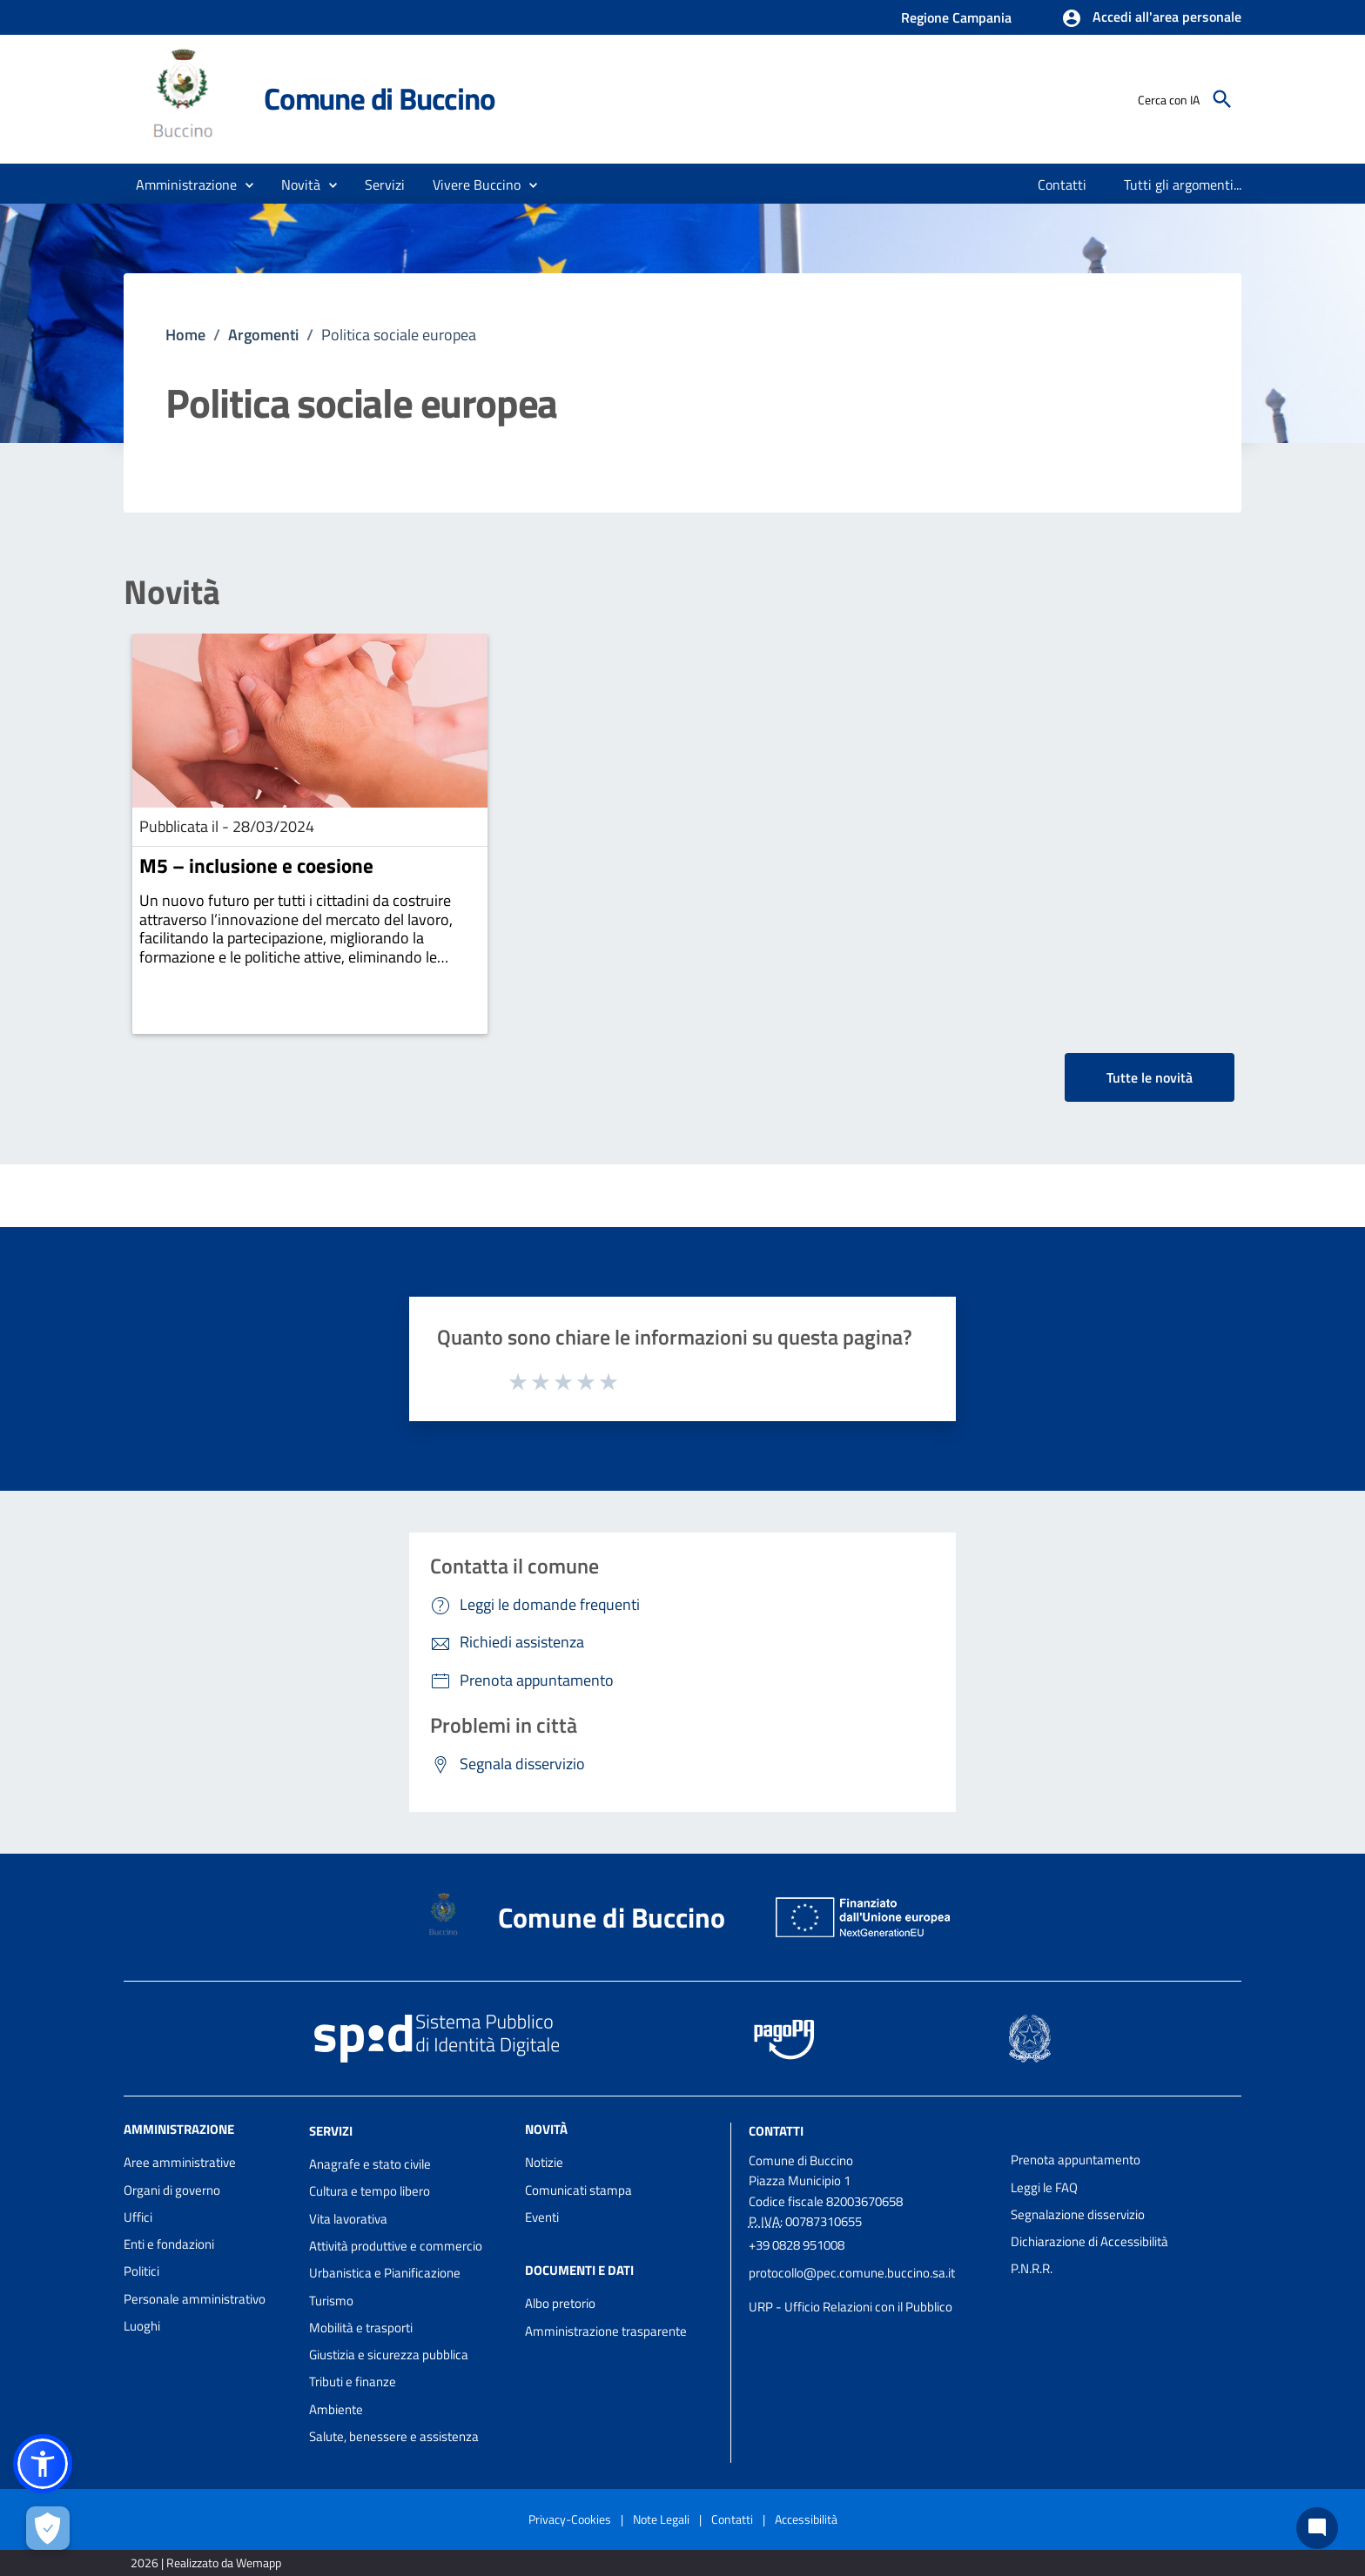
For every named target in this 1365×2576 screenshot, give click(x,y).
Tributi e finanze (352, 2381)
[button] (1151, 18)
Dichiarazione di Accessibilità (1089, 2241)
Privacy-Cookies (569, 2519)
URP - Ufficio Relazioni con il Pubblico (850, 2307)
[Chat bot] (1317, 2528)
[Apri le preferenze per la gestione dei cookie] (48, 2528)
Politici (141, 2271)
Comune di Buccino (379, 98)
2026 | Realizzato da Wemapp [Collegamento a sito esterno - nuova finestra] (206, 2562)
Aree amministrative (180, 2162)
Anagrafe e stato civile (370, 2164)
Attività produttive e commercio (395, 2246)
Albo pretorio (560, 2303)
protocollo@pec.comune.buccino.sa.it (852, 2273)
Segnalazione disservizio (1078, 2214)
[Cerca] (1222, 99)
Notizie (544, 2162)
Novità (172, 592)
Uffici (138, 2217)
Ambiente (336, 2409)
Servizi (331, 2131)
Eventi (542, 2217)
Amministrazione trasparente (606, 2331)
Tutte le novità (1149, 1077)
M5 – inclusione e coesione (256, 865)
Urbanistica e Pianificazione (385, 2273)
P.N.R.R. (1031, 2268)
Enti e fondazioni (169, 2244)
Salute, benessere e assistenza (394, 2436)
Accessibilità (806, 2519)
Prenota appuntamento (1075, 2160)
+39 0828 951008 (796, 2245)
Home (185, 334)
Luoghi (142, 2326)
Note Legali (661, 2519)
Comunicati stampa (578, 2190)
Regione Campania (956, 17)
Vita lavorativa (348, 2219)
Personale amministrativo (195, 2299)
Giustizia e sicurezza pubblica (388, 2355)
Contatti (776, 2131)
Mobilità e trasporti (361, 2328)
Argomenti (263, 334)
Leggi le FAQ (1044, 2187)
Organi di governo (172, 2190)
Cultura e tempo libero (369, 2191)
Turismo (331, 2301)
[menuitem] (1062, 184)
